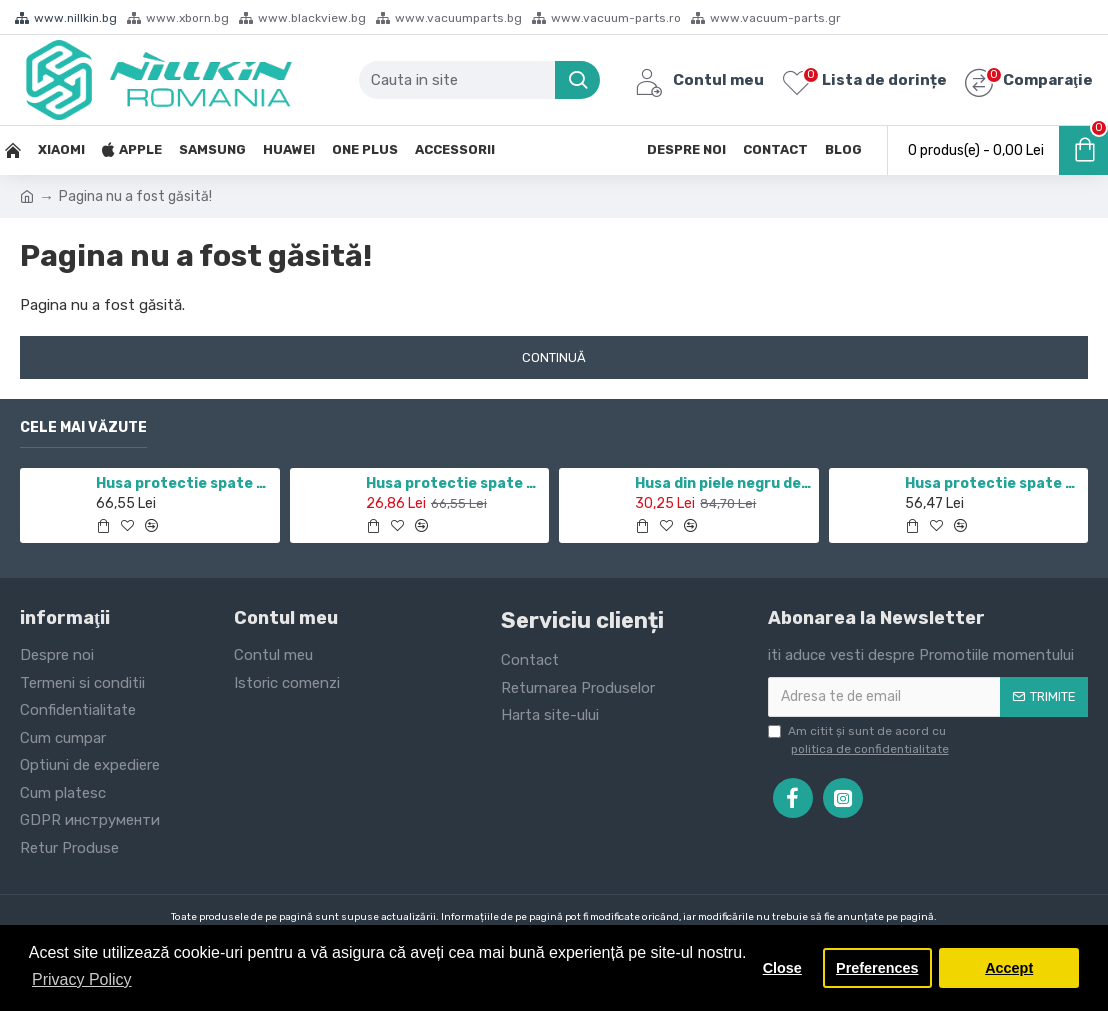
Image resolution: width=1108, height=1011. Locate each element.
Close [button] (782, 968)
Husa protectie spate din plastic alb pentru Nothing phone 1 (993, 483)
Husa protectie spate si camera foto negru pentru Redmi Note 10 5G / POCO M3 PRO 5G (454, 483)
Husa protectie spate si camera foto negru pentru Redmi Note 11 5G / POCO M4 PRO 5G (184, 483)
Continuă (554, 357)
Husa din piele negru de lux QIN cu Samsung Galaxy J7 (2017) (723, 483)
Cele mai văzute (83, 427)
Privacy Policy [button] (82, 979)
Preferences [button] (877, 968)
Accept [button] (1009, 968)
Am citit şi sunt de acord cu (860, 741)
